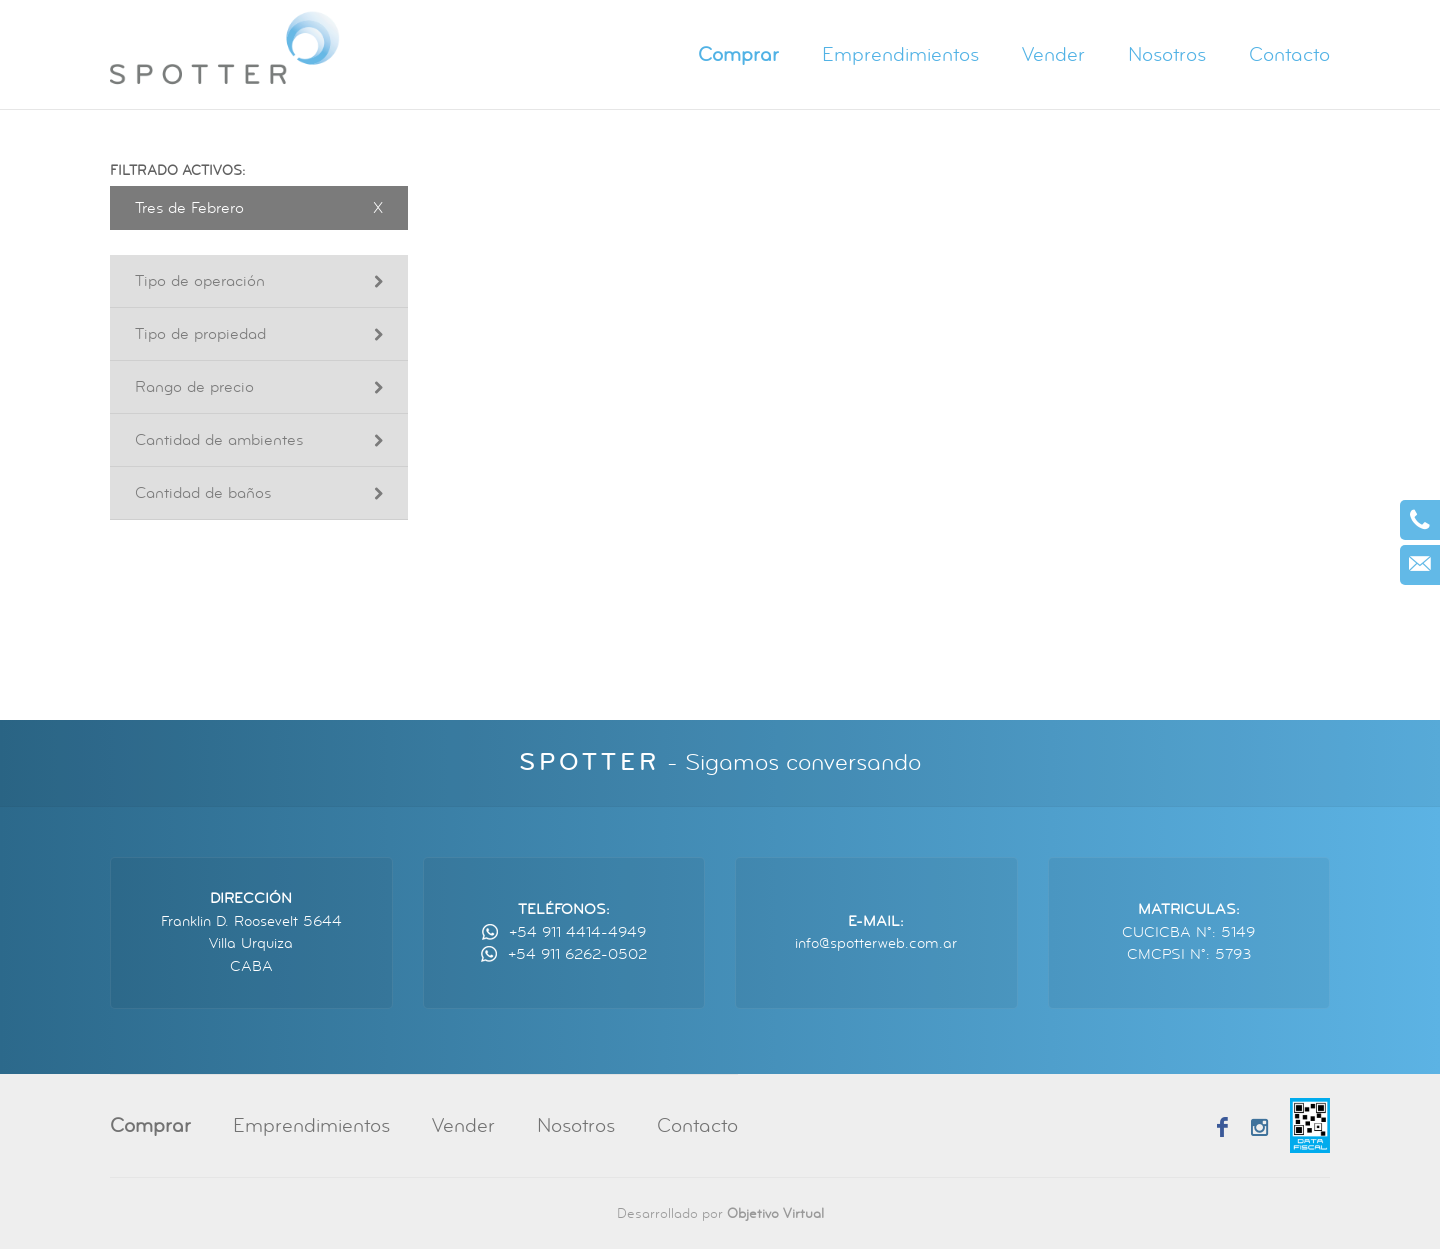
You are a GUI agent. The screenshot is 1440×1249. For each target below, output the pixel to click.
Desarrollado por (720, 1213)
